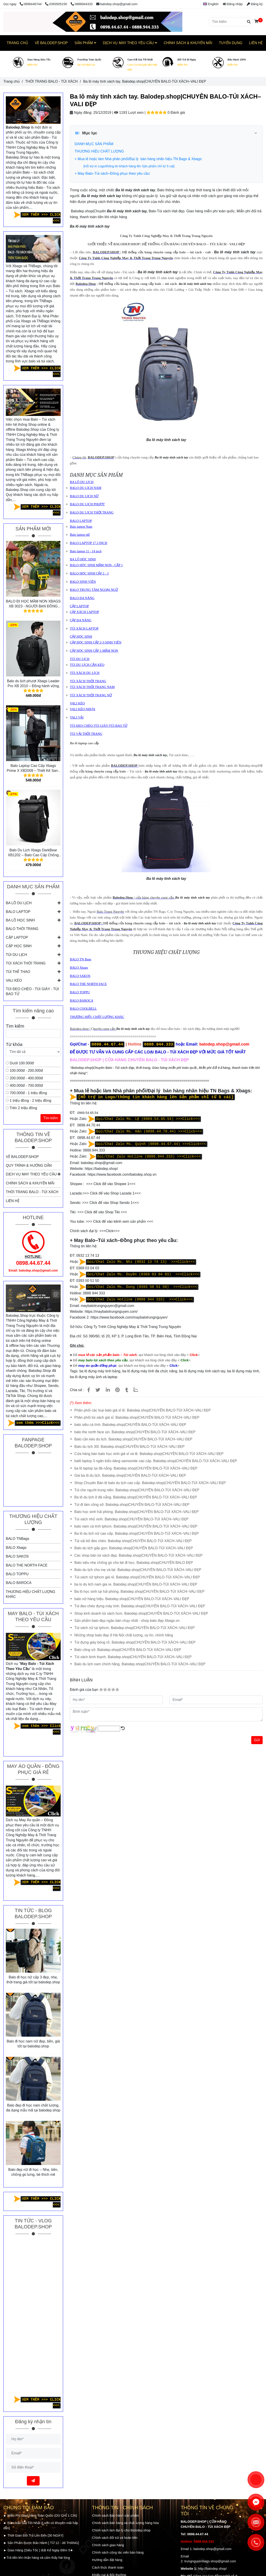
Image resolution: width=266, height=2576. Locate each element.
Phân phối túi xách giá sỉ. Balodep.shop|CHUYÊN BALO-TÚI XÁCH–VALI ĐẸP (136, 1418)
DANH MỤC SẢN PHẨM (93, 144)
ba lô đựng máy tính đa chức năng (149, 1371)
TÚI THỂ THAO (18, 972)
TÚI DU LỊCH (79, 659)
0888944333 (82, 4)
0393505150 (56, 4)
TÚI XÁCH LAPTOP (84, 628)
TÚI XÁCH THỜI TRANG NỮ (91, 695)
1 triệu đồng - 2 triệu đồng (28, 1100)
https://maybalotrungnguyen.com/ (111, 1312)
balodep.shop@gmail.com (117, 4)
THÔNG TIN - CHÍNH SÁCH (122, 2507)
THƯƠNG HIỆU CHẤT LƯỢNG (99, 151)
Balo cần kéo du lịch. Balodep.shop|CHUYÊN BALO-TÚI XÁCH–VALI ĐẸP (133, 1439)
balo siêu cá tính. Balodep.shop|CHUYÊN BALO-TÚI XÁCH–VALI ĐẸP (130, 1425)
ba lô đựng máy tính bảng (99, 1371)
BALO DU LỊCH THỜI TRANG (91, 512)
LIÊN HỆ (12, 1201)
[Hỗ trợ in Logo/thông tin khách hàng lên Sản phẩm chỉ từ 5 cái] (128, 166)
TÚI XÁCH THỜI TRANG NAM (92, 687)
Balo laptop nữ (80, 534)
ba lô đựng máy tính (243, 1371)
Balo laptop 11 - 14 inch (86, 551)
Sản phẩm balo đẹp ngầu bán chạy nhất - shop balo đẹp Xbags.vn (126, 1621)
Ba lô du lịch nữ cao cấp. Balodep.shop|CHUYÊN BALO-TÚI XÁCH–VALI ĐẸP (136, 1534)
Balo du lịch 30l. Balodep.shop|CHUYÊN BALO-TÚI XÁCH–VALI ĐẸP (129, 1447)
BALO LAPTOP (81, 521)
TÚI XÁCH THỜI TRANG (88, 681)
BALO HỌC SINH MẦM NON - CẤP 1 (96, 565)
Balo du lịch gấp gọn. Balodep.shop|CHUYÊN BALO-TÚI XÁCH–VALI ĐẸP (133, 1548)
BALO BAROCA (81, 1000)
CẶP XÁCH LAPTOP (84, 612)
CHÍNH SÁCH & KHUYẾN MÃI (30, 1183)
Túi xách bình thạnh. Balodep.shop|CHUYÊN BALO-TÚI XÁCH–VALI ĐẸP (133, 1657)
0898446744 (31, 4)
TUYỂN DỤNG (231, 43)
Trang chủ (11, 81)
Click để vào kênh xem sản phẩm (119, 1222)
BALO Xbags (79, 967)
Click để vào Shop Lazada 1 (112, 1193)
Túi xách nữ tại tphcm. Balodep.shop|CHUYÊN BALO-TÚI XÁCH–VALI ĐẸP (134, 1628)
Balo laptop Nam (81, 526)
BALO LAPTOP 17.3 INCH (88, 543)
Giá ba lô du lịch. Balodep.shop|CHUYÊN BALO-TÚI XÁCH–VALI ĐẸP (130, 1476)
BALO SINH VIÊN (83, 581)
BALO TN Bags (80, 959)
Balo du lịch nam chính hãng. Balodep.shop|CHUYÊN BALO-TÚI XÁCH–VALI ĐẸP (139, 1664)
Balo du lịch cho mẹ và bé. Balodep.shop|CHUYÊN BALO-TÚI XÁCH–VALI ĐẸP (137, 1570)
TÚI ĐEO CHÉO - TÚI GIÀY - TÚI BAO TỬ (32, 991)
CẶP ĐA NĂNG (80, 620)
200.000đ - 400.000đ (24, 1078)
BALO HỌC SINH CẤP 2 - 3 (89, 573)
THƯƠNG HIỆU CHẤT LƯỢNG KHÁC (97, 1017)
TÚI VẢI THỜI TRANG (86, 734)
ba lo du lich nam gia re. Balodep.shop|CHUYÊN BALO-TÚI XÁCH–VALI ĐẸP (135, 1584)
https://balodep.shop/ (101, 1169)
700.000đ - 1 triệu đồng (26, 1093)
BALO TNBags (17, 1539)
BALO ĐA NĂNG (82, 598)
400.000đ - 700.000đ (24, 1085)
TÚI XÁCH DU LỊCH (84, 673)
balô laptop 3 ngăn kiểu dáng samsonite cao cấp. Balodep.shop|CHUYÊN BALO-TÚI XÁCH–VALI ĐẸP (155, 1461)
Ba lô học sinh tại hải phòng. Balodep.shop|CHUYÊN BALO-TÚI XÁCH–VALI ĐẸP (139, 1592)
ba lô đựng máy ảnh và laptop (93, 1377)
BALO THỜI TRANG (22, 929)
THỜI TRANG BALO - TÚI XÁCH (32, 1192)
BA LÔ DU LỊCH (82, 482)
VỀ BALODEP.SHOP (22, 1157)
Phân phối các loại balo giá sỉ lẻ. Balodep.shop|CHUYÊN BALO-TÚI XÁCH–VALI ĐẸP (142, 1410)
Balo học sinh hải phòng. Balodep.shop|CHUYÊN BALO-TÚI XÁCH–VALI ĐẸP (136, 1512)
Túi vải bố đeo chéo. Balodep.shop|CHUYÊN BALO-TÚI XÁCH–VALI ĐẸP (133, 1541)
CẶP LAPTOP (79, 606)
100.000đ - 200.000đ (24, 1070)
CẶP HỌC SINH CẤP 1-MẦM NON (94, 650)
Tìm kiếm (50, 1118)
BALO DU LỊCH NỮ (84, 496)
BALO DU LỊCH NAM (85, 488)
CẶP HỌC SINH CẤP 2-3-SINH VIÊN (95, 642)
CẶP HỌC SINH (81, 636)
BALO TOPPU (80, 992)
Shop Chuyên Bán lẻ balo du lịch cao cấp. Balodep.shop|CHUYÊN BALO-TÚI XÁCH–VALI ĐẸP (150, 1483)
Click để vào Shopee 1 (111, 1184)
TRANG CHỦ (17, 43)
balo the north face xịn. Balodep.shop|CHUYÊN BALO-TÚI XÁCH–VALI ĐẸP (135, 1432)
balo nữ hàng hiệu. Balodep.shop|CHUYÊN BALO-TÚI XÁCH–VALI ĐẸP (131, 1599)
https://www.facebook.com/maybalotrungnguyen (129, 1317)
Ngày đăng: (81, 112)
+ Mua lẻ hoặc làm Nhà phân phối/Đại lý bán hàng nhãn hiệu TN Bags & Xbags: (138, 159)
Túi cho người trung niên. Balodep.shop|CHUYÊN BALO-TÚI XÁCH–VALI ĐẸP (136, 1490)
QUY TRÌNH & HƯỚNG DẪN (29, 1165)
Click (109, 1231)
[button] (209, 4)
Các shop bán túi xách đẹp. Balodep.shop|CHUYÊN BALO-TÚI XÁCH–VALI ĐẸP (138, 1556)
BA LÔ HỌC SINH (83, 559)
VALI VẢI (76, 717)
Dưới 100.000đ (20, 1063)
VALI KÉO (77, 703)
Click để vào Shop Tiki (102, 1212)
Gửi (257, 1740)
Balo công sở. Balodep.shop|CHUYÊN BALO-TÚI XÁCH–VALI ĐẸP (127, 1650)
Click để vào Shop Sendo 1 (111, 1203)
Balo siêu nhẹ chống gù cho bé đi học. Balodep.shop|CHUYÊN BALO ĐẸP (133, 1563)
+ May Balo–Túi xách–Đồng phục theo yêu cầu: (112, 173)
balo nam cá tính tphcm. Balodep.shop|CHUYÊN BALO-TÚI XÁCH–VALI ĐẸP (135, 1526)
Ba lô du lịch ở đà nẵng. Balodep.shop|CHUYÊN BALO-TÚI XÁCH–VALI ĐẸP (135, 1498)
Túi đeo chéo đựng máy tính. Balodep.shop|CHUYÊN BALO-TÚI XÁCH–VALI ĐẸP (139, 1606)
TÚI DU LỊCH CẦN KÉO (87, 665)
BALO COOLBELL (83, 1008)
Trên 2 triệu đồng (21, 1108)
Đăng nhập (233, 4)
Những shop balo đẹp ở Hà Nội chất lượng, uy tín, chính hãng (123, 1635)
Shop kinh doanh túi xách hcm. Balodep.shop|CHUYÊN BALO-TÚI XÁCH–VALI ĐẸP (141, 1614)
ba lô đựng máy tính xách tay (202, 1371)
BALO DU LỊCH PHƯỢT (87, 504)
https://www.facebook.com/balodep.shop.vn (121, 1175)
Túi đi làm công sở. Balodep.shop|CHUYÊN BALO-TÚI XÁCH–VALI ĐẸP (131, 1505)
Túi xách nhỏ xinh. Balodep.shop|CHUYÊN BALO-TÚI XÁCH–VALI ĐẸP (131, 1519)
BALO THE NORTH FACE (88, 984)
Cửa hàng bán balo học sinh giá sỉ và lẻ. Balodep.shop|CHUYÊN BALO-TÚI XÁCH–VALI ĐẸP (148, 1454)
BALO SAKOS (80, 976)
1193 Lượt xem (129, 112)
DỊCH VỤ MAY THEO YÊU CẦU (33, 1174)
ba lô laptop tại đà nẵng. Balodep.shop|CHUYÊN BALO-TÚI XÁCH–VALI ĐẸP (135, 1468)
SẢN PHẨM (85, 43)
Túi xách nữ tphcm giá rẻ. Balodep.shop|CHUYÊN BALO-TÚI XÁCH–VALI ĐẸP (137, 1577)
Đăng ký (255, 4)
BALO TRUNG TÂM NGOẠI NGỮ (94, 590)
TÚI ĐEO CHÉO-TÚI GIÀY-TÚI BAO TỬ (98, 725)
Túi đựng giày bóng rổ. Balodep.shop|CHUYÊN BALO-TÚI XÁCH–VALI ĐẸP (135, 1642)
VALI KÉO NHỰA (82, 709)
